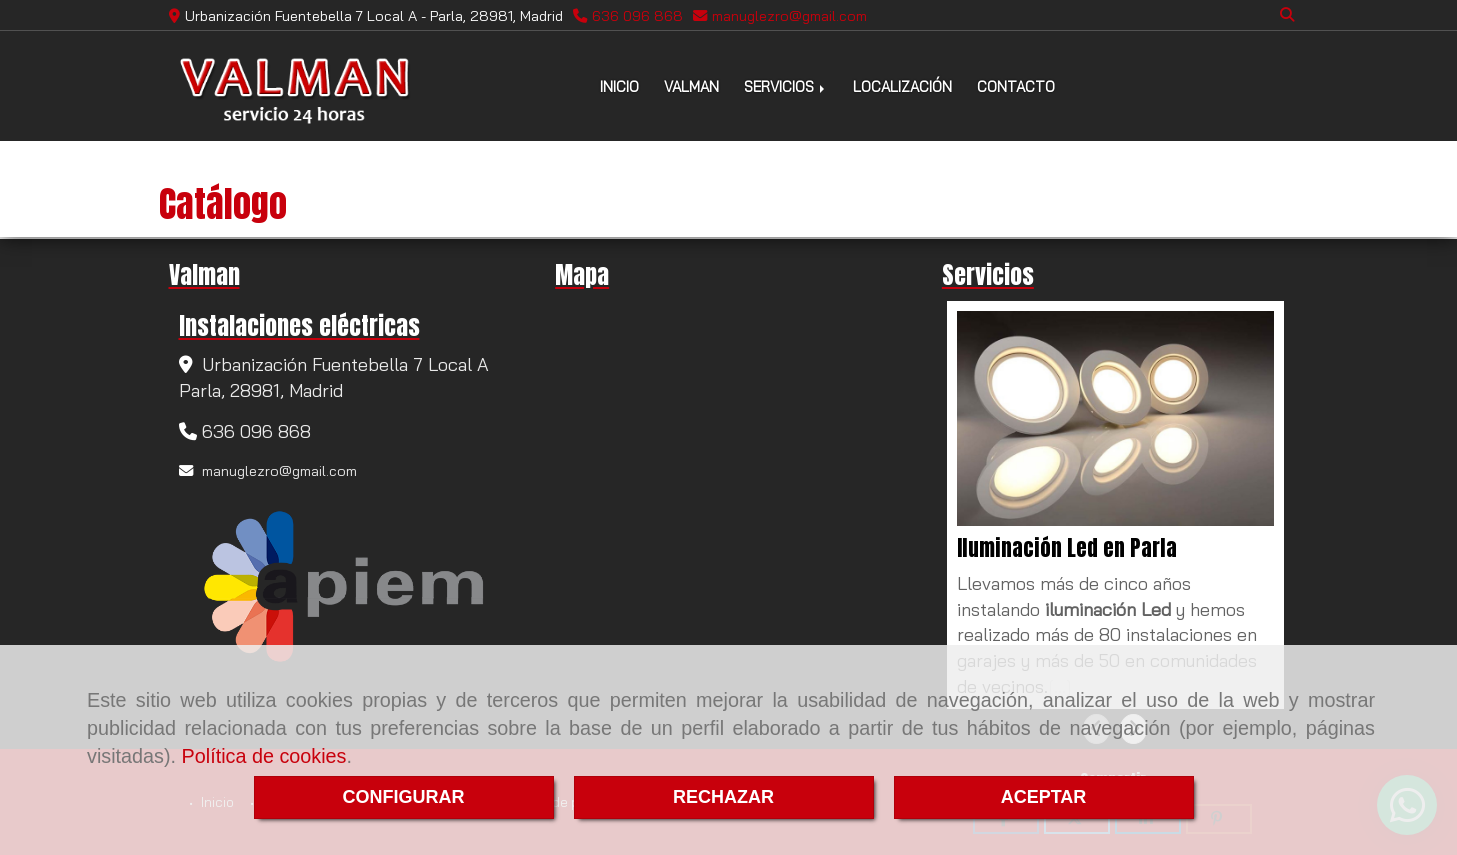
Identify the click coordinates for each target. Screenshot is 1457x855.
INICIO (619, 86)
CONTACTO (1016, 86)
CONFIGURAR (404, 797)
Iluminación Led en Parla (1067, 548)
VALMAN (691, 86)
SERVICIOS (786, 86)
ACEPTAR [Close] (1044, 797)
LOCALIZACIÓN (902, 86)
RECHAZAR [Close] (723, 797)
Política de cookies (264, 756)
